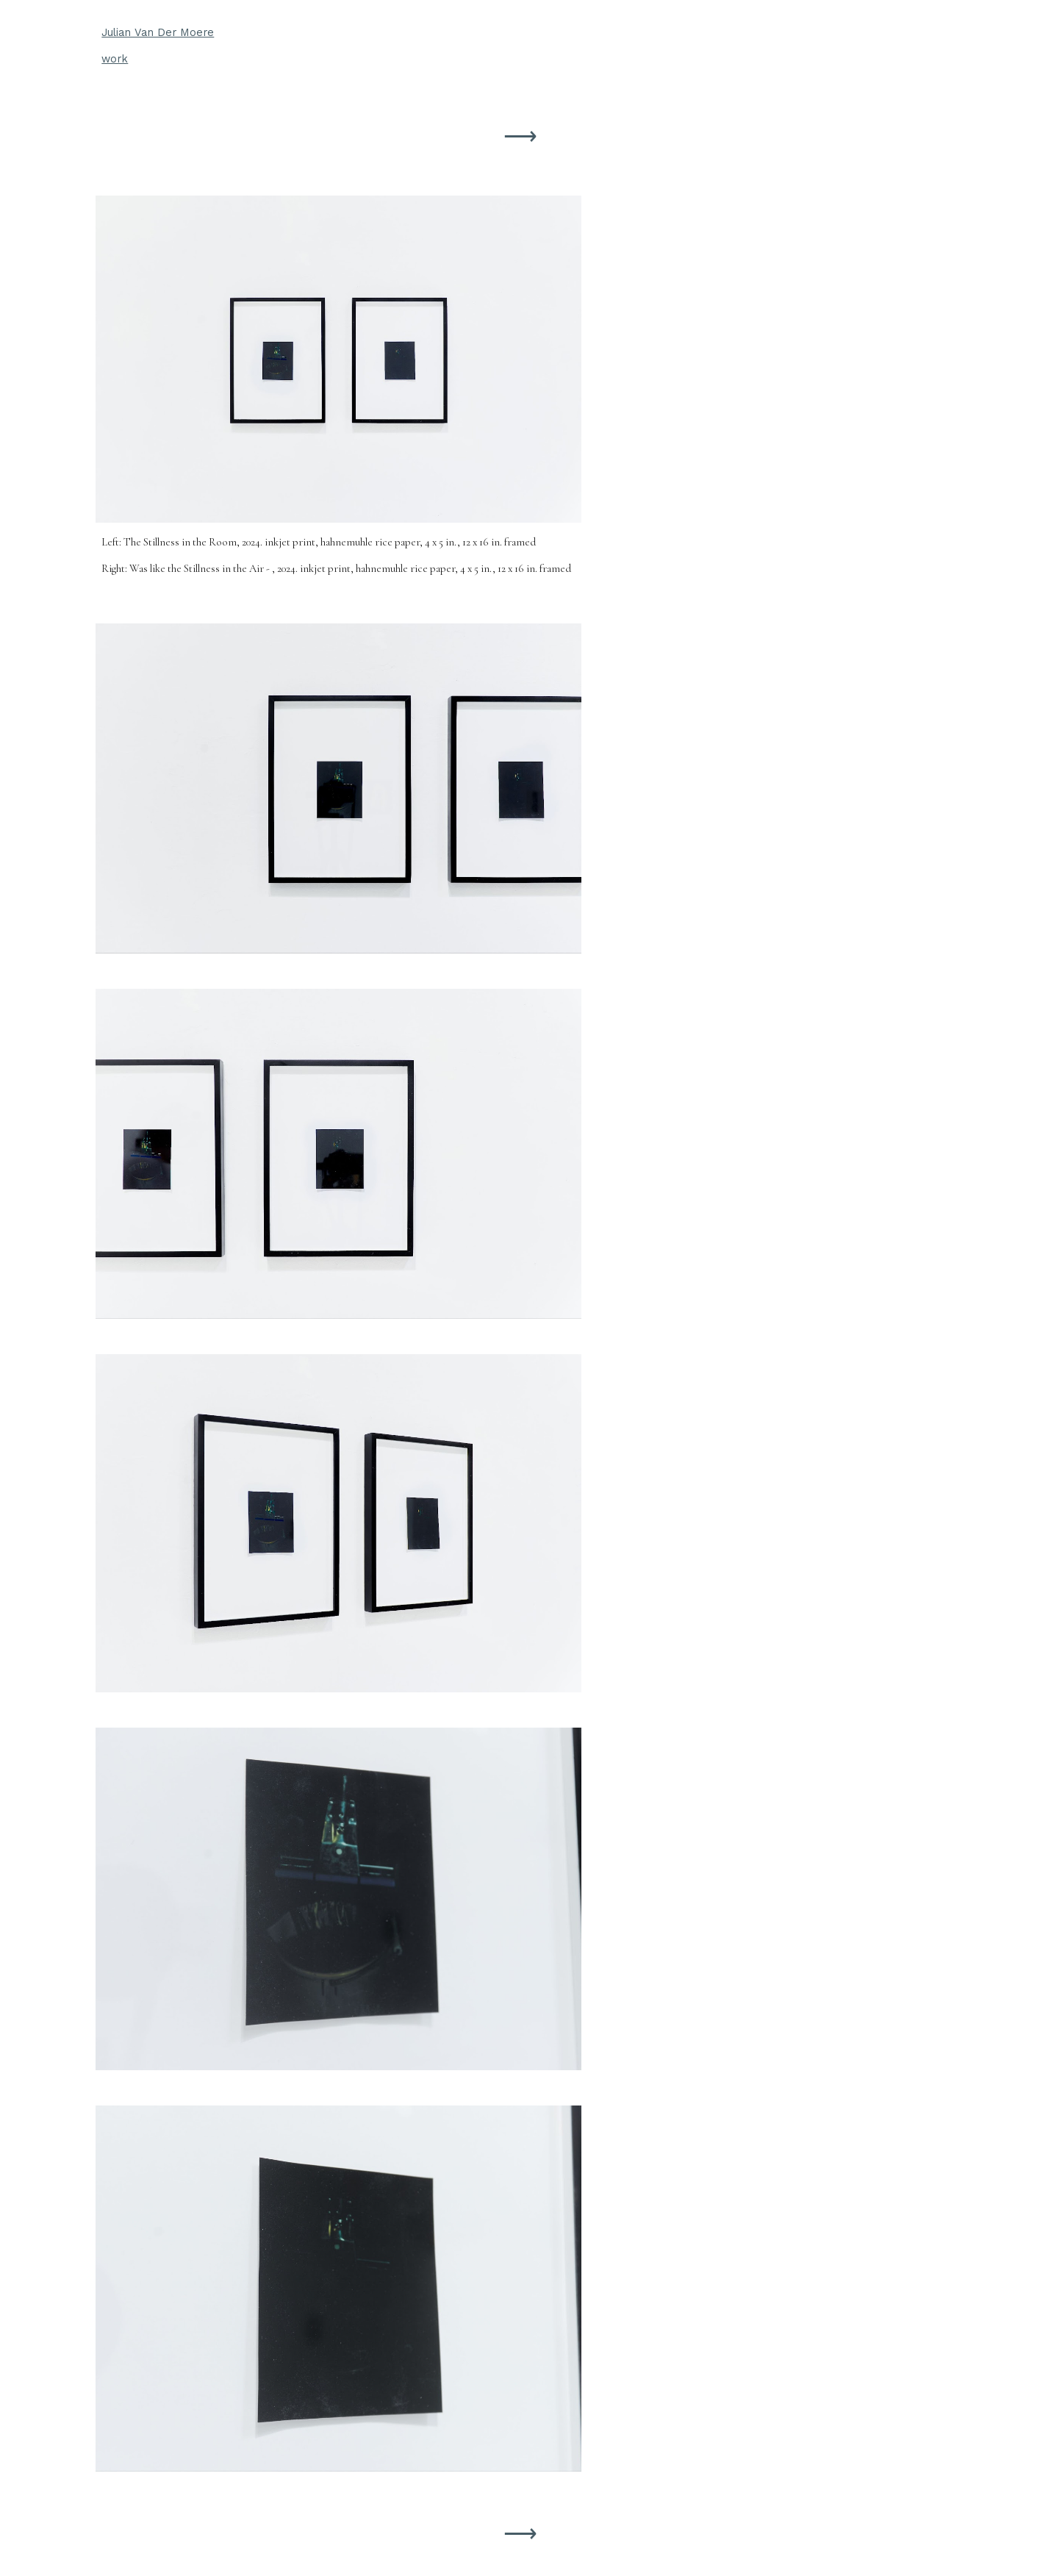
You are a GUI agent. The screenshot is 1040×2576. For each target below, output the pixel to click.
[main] (520, 46)
